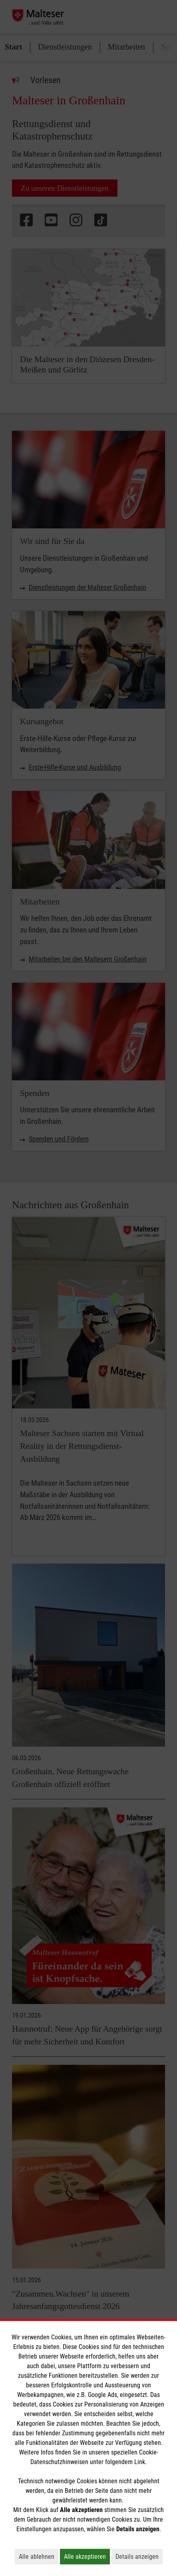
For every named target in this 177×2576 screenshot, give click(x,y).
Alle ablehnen (38, 2556)
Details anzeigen (139, 2556)
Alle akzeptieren (87, 2556)
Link (139, 2462)
